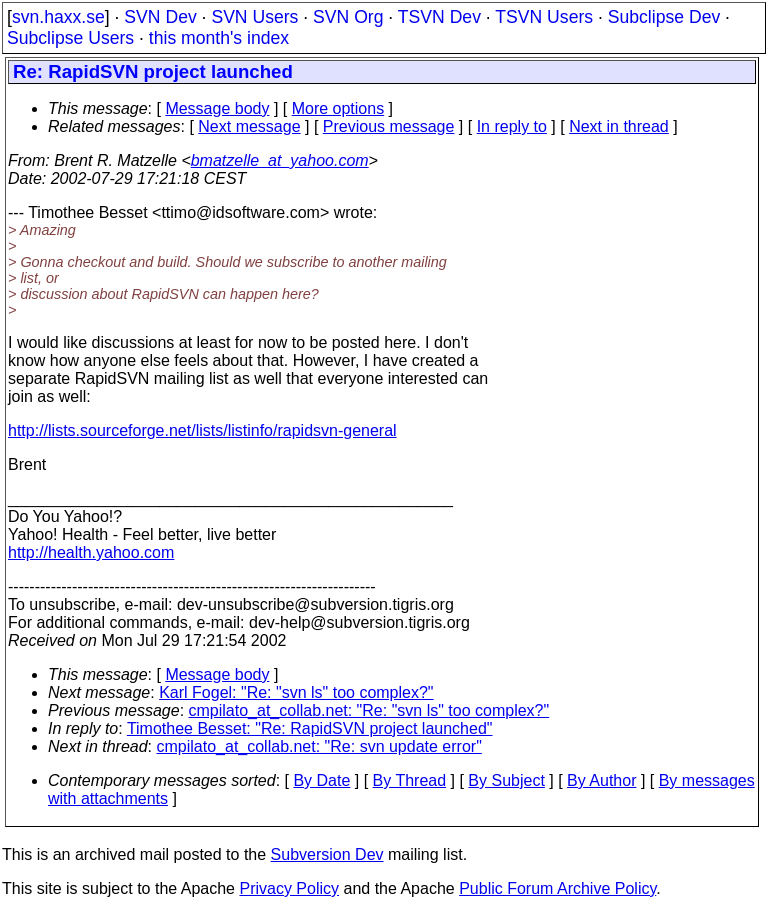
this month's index (219, 38)
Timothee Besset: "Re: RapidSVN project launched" (310, 728)
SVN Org (348, 17)
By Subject (506, 780)
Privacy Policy (289, 888)
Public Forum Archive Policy (557, 888)
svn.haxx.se (58, 17)
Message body (217, 108)
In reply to (512, 126)
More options (338, 108)
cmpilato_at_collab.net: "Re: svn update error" (319, 746)
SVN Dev (160, 17)
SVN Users (254, 17)
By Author (601, 780)
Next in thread (619, 126)
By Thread (410, 780)
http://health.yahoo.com (91, 552)
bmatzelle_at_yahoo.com (280, 160)
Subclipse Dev (664, 17)
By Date (321, 780)
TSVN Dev (439, 17)
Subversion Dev (327, 854)
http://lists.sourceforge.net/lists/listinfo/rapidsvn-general (202, 430)
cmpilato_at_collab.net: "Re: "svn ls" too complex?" (369, 710)
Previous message (389, 126)
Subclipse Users (70, 38)
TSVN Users (544, 17)
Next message (249, 126)
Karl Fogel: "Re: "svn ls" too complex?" (296, 692)
